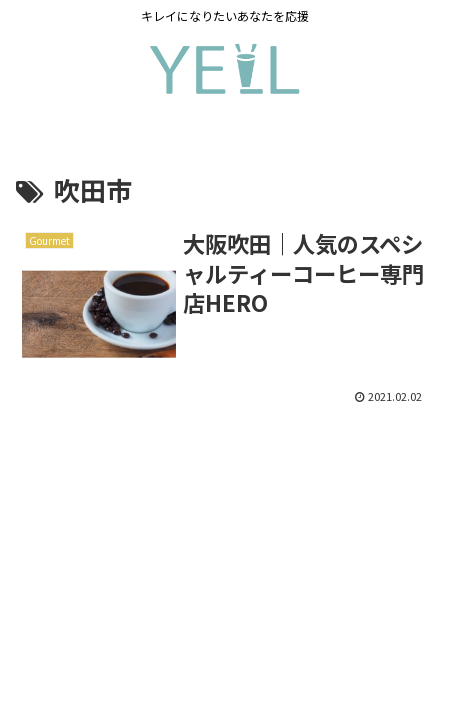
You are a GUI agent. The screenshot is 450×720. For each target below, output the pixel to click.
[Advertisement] (225, 547)
